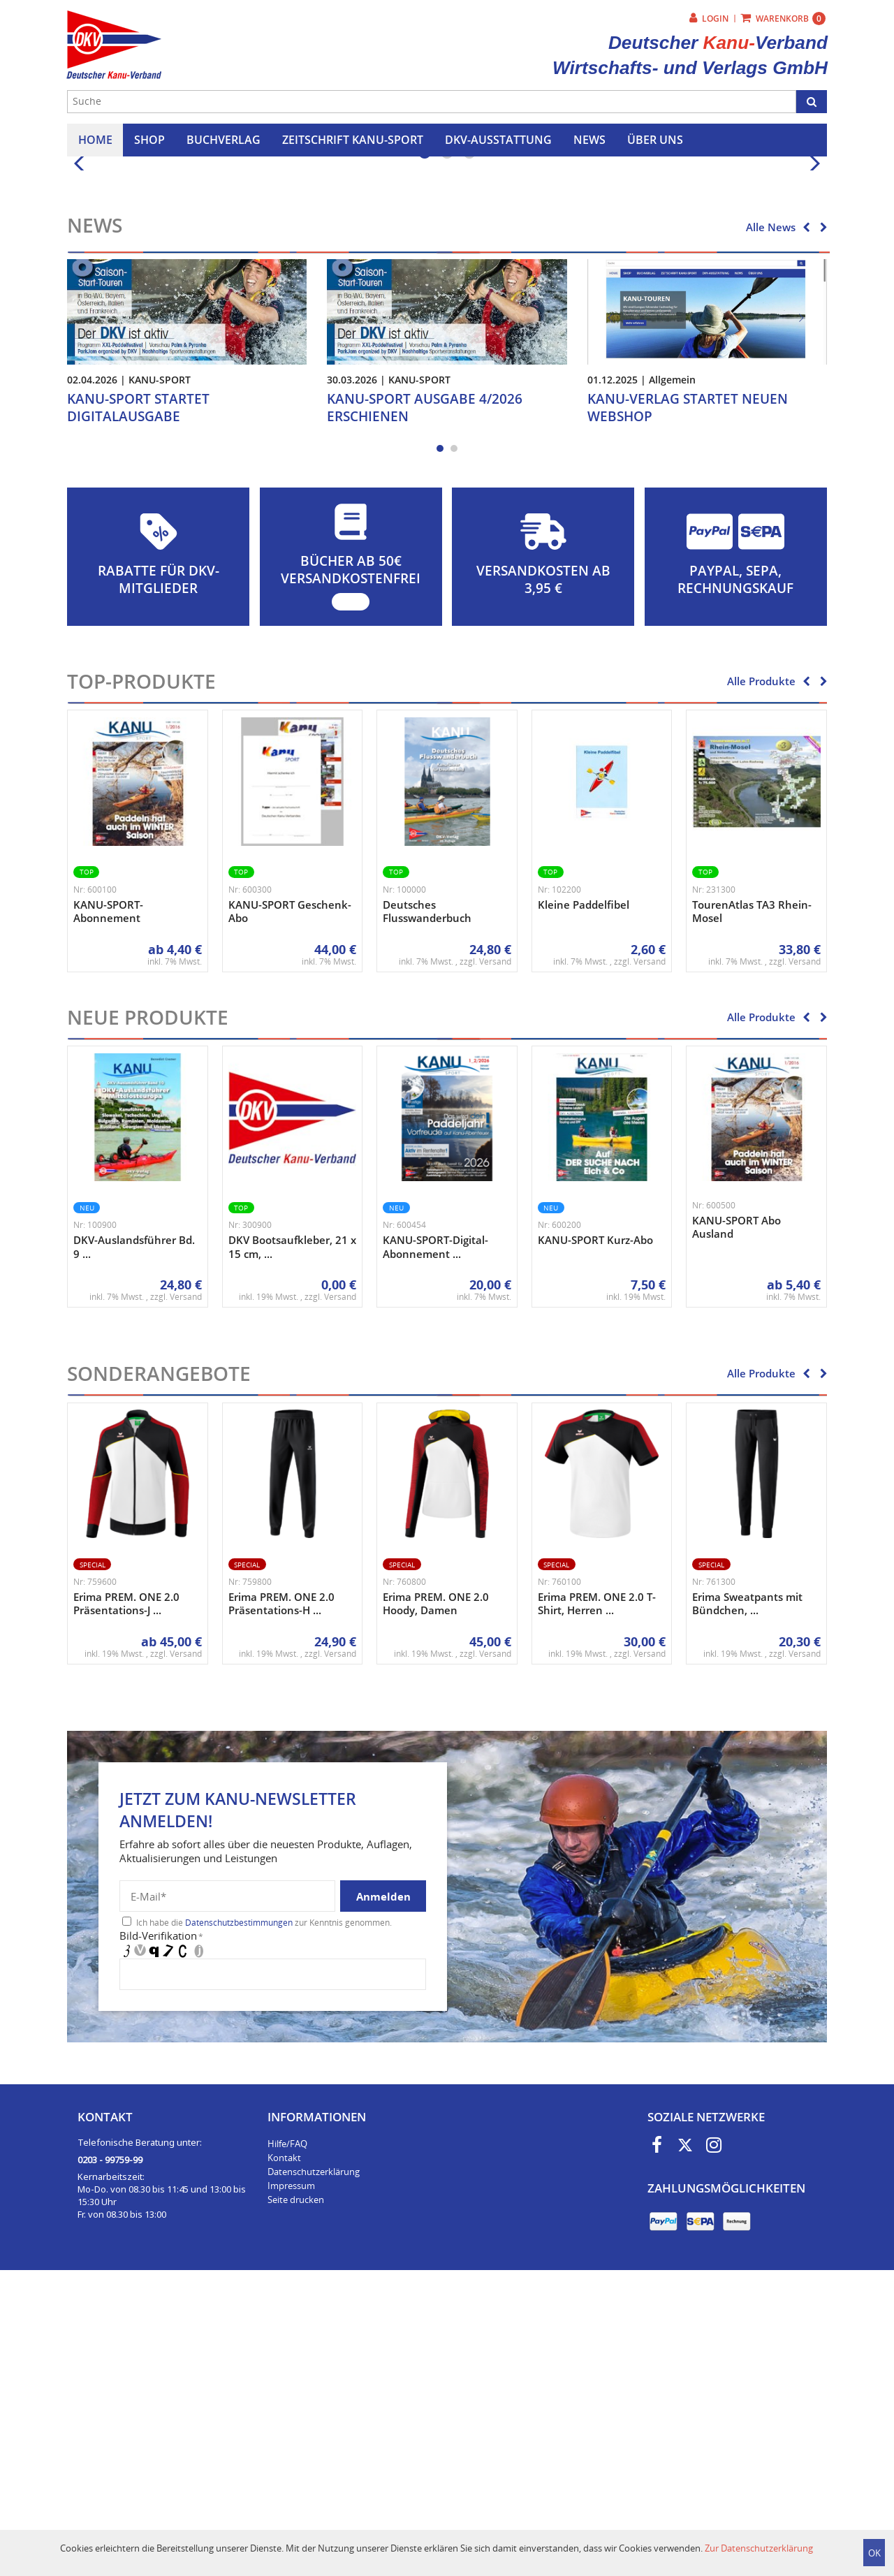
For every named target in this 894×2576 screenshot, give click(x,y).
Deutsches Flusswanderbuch (427, 1205)
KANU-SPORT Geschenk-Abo (289, 1205)
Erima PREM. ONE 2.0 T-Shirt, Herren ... (597, 1897)
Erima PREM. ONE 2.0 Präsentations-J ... (126, 1897)
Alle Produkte (761, 974)
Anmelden (383, 2190)
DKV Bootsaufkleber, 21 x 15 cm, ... (292, 1540)
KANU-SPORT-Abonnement (108, 1205)
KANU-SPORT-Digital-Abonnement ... (435, 1540)
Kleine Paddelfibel (583, 1198)
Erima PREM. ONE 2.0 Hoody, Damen (436, 1897)
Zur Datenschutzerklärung (759, 2548)
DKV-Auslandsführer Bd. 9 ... (134, 1540)
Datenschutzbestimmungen (239, 2216)
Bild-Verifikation (161, 2229)
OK (874, 2553)
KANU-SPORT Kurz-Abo (595, 1533)
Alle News (771, 520)
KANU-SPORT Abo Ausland (736, 1521)
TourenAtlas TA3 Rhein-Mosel (752, 1205)
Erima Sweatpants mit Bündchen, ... (747, 1897)
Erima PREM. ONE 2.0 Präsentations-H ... (281, 1897)
